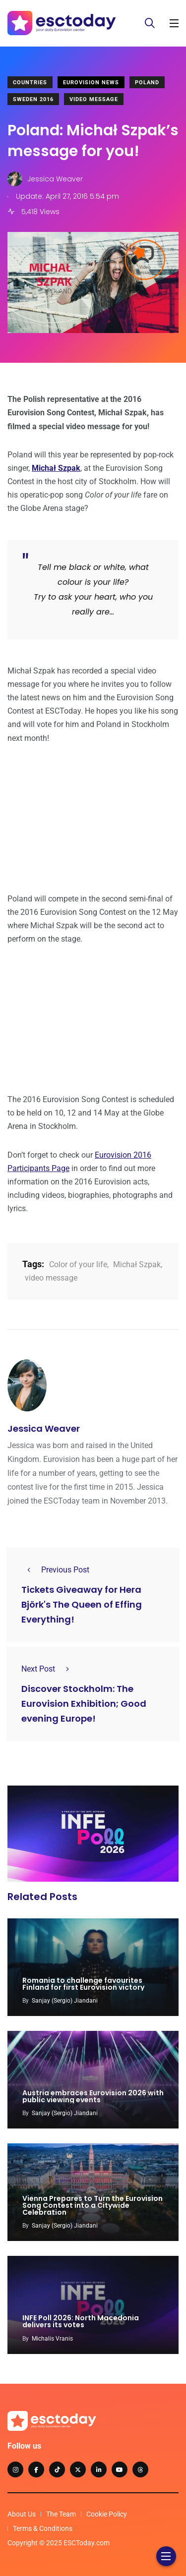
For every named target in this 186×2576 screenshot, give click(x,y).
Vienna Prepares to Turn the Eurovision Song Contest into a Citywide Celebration (92, 2205)
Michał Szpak (137, 1264)
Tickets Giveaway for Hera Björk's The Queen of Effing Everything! (81, 1604)
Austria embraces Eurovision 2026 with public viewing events (93, 2096)
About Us (21, 2514)
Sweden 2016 (33, 99)
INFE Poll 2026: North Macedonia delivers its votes (80, 2321)
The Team (61, 2514)
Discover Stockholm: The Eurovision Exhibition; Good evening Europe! (83, 1703)
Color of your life (78, 1264)
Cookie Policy (106, 2514)
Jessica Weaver (43, 1428)
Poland (147, 82)
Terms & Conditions (42, 2528)
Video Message (93, 99)
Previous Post (55, 1569)
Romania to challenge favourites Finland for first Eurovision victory (83, 1983)
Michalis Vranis (52, 2338)
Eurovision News (91, 82)
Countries (30, 82)
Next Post (48, 1669)
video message (51, 1278)
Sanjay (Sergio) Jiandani (65, 2000)
